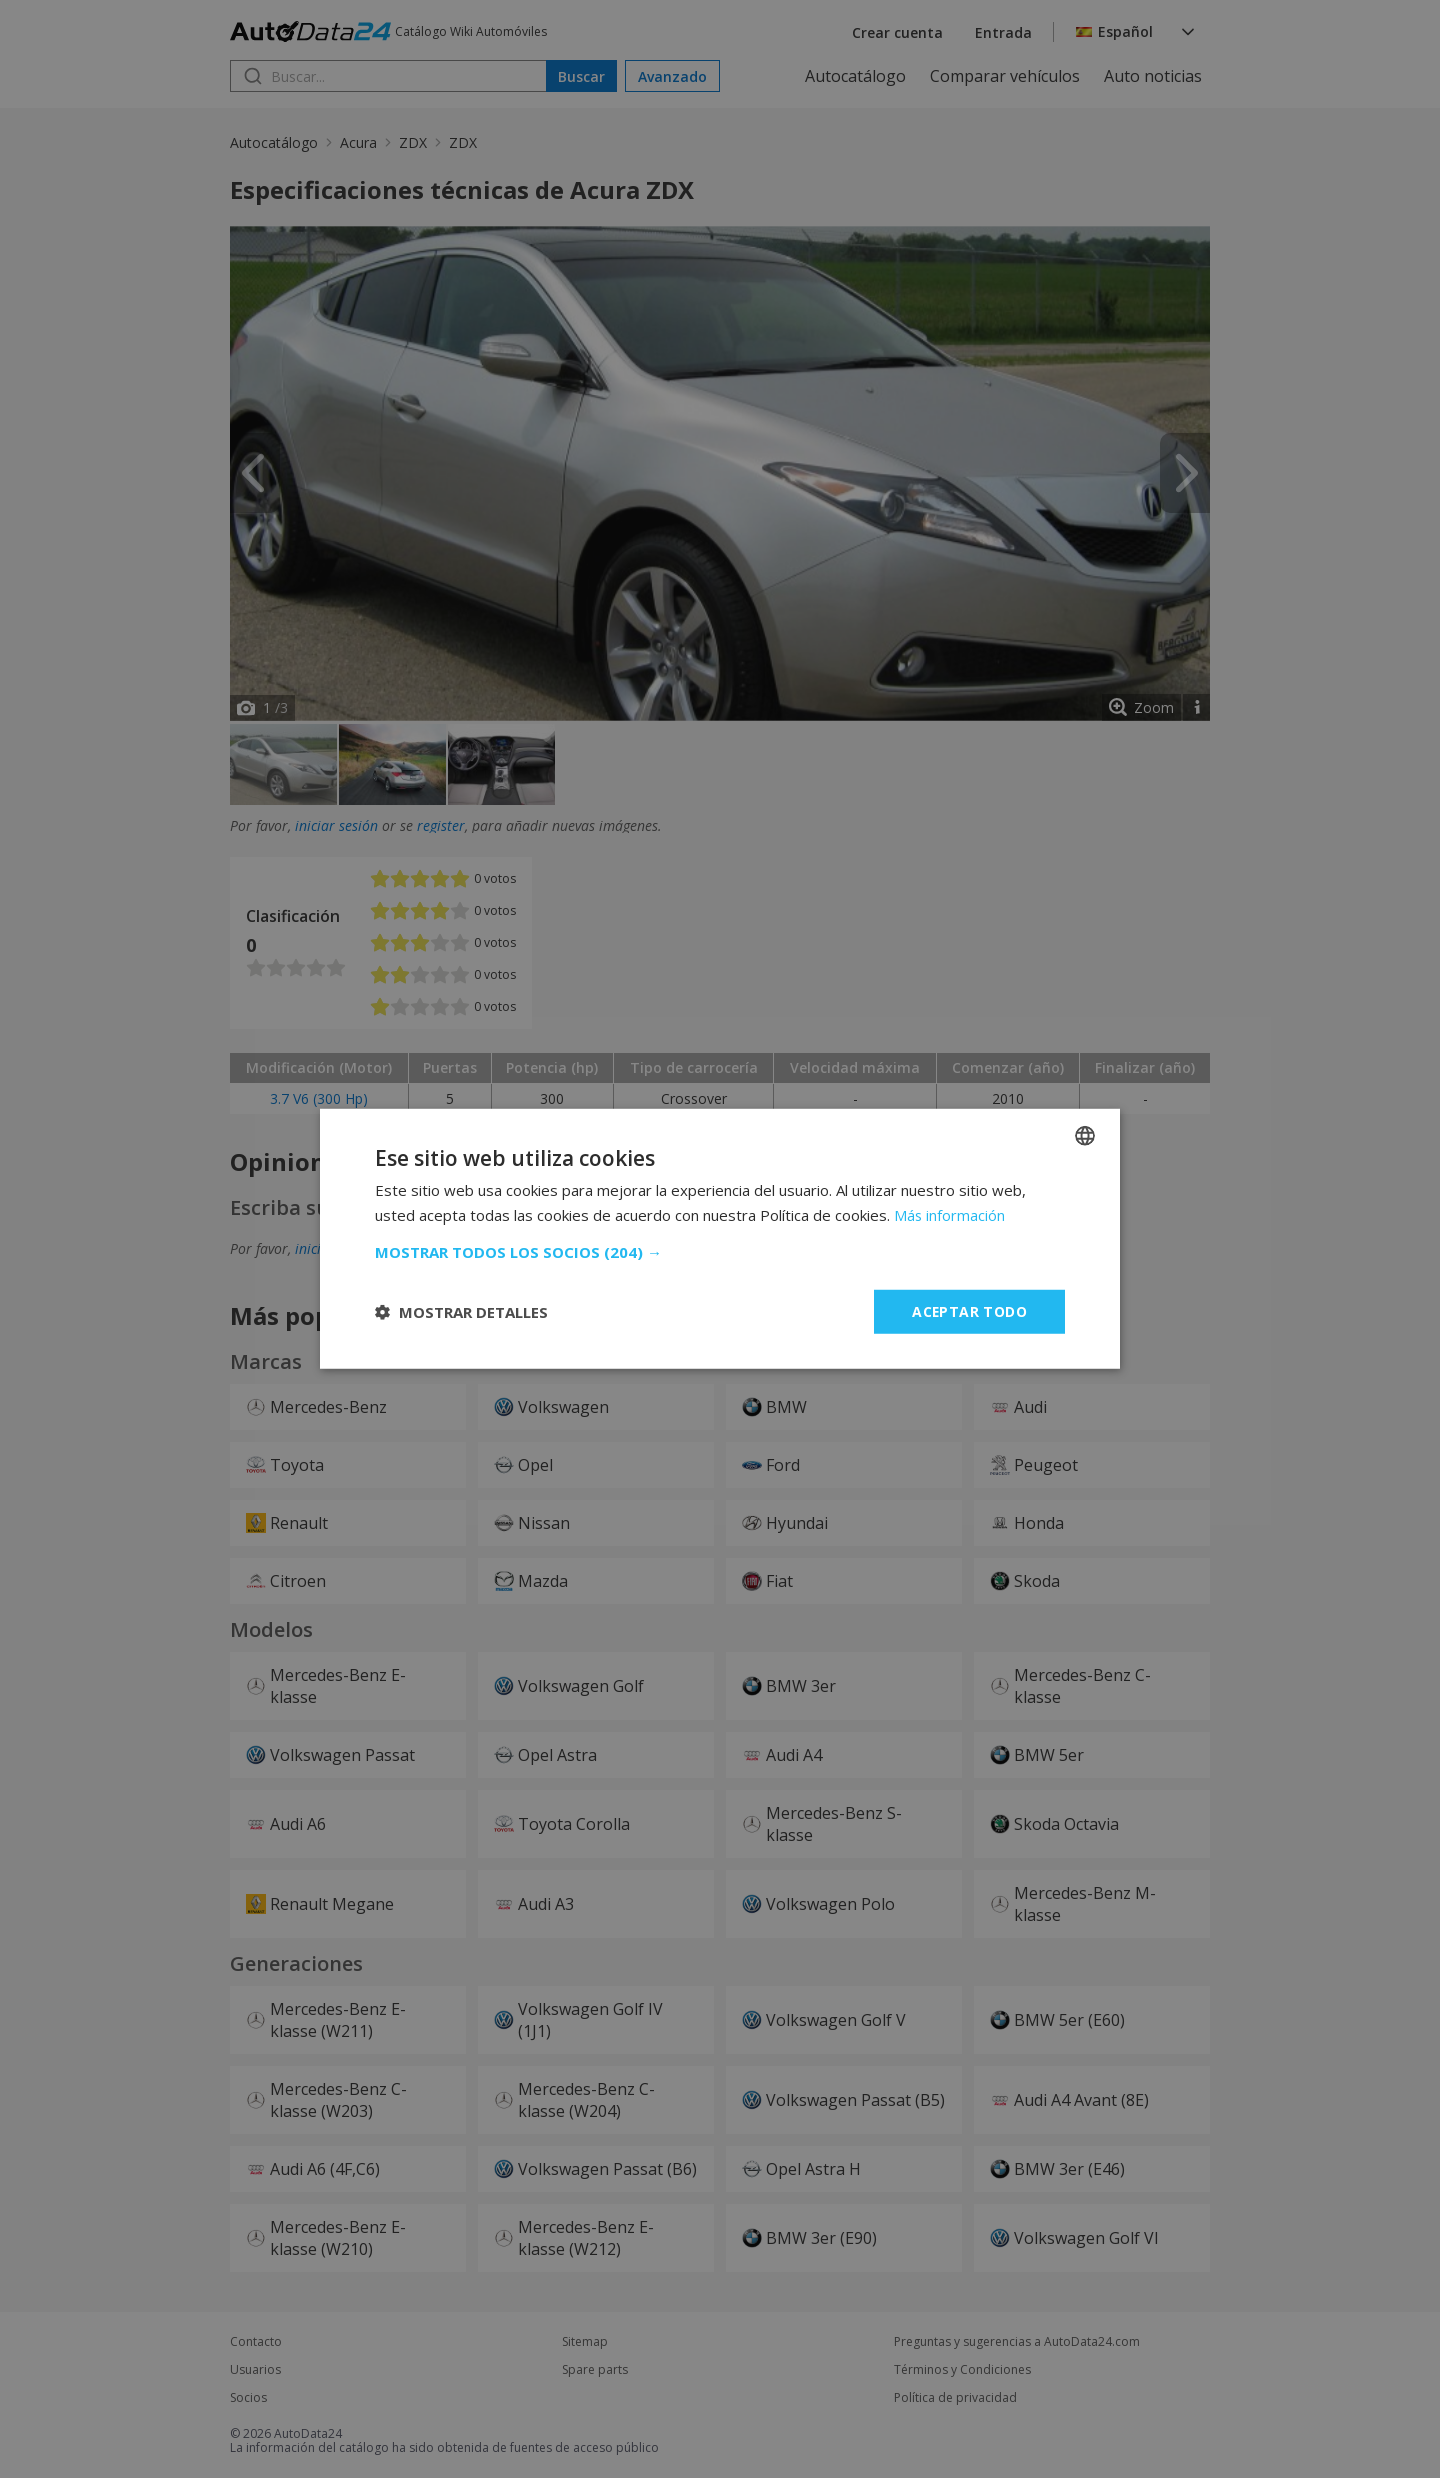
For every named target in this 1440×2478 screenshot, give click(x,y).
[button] (720, 1252)
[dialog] (720, 1239)
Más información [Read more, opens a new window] (950, 1215)
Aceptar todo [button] (969, 1311)
